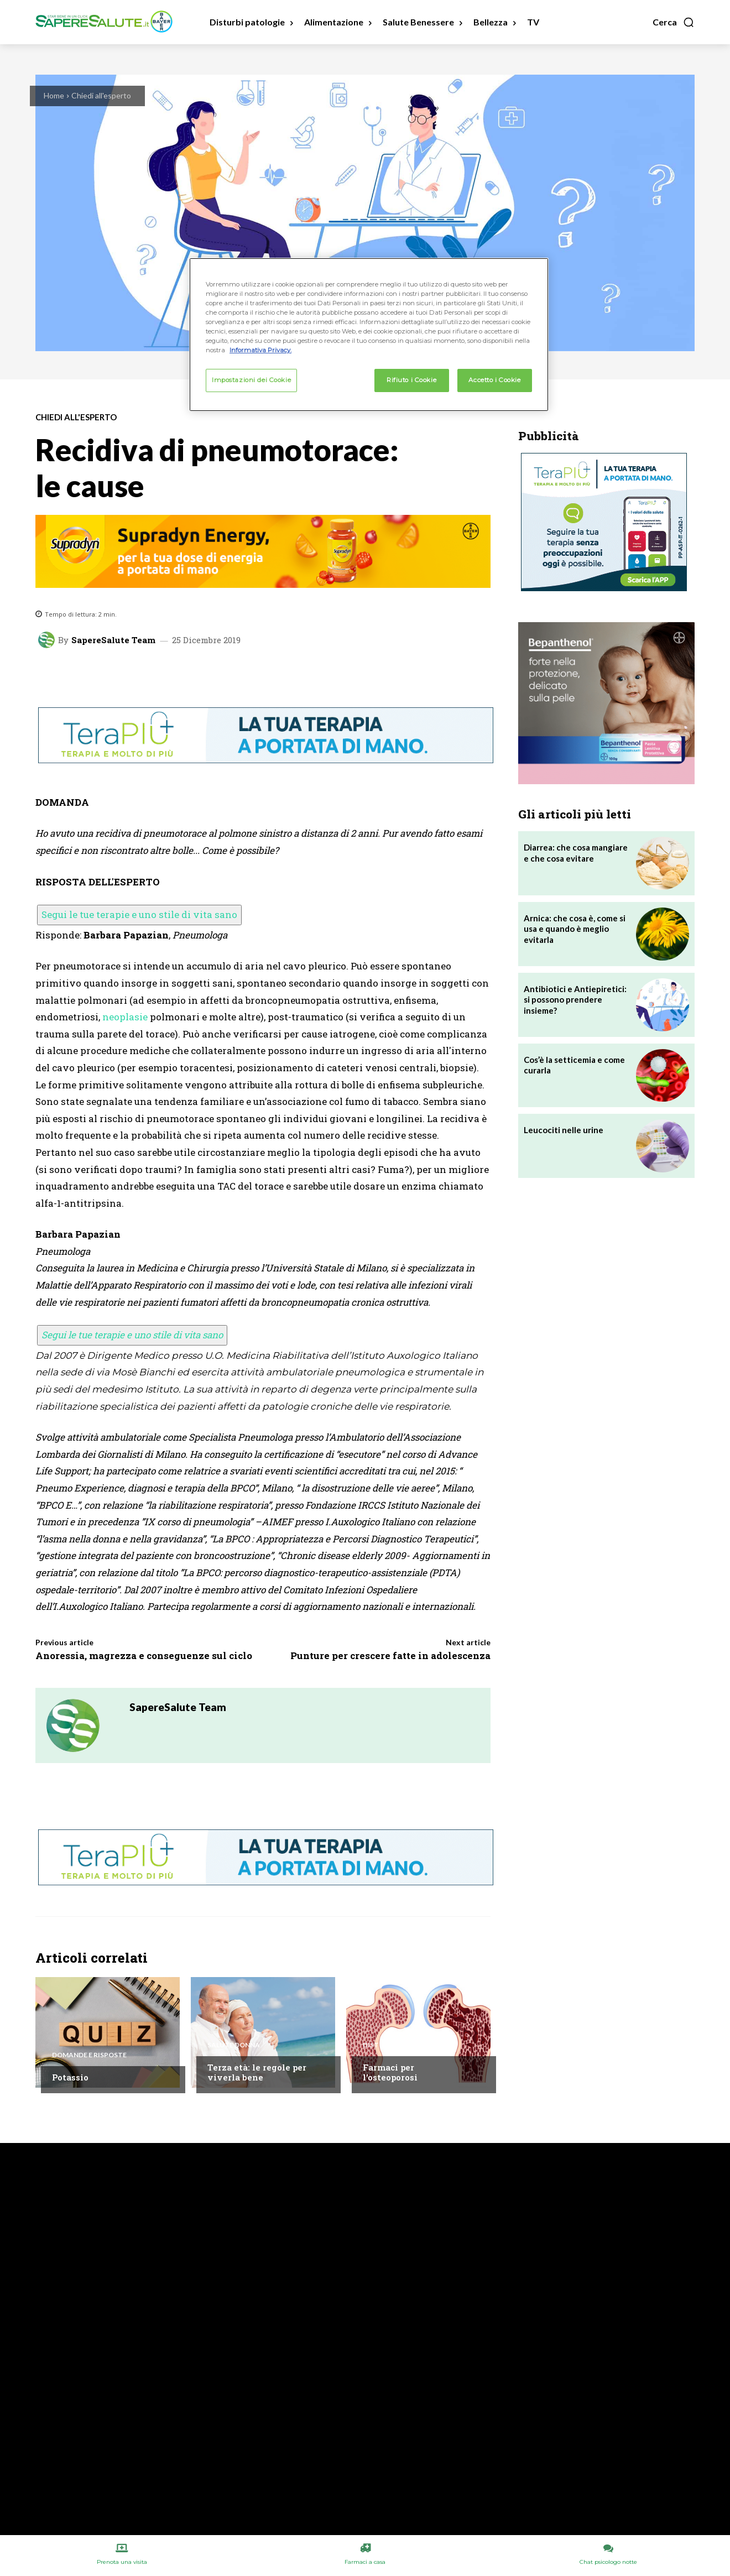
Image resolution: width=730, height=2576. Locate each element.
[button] (674, 22)
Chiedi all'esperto (101, 95)
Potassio (70, 2077)
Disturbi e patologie (401, 2045)
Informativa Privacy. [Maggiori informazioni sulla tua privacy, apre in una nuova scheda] (260, 350)
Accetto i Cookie (494, 380)
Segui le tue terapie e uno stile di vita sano (139, 914)
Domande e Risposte (89, 2055)
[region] (369, 334)
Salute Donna (233, 2045)
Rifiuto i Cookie (411, 380)
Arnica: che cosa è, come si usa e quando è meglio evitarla (574, 929)
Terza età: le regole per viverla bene (256, 2072)
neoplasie (125, 1016)
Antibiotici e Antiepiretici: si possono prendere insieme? (575, 999)
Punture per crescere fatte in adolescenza (390, 1655)
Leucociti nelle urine (563, 1130)
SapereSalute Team (113, 640)
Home (54, 95)
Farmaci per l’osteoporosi (390, 2072)
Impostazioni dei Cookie (251, 380)
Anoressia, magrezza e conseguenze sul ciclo (143, 1655)
